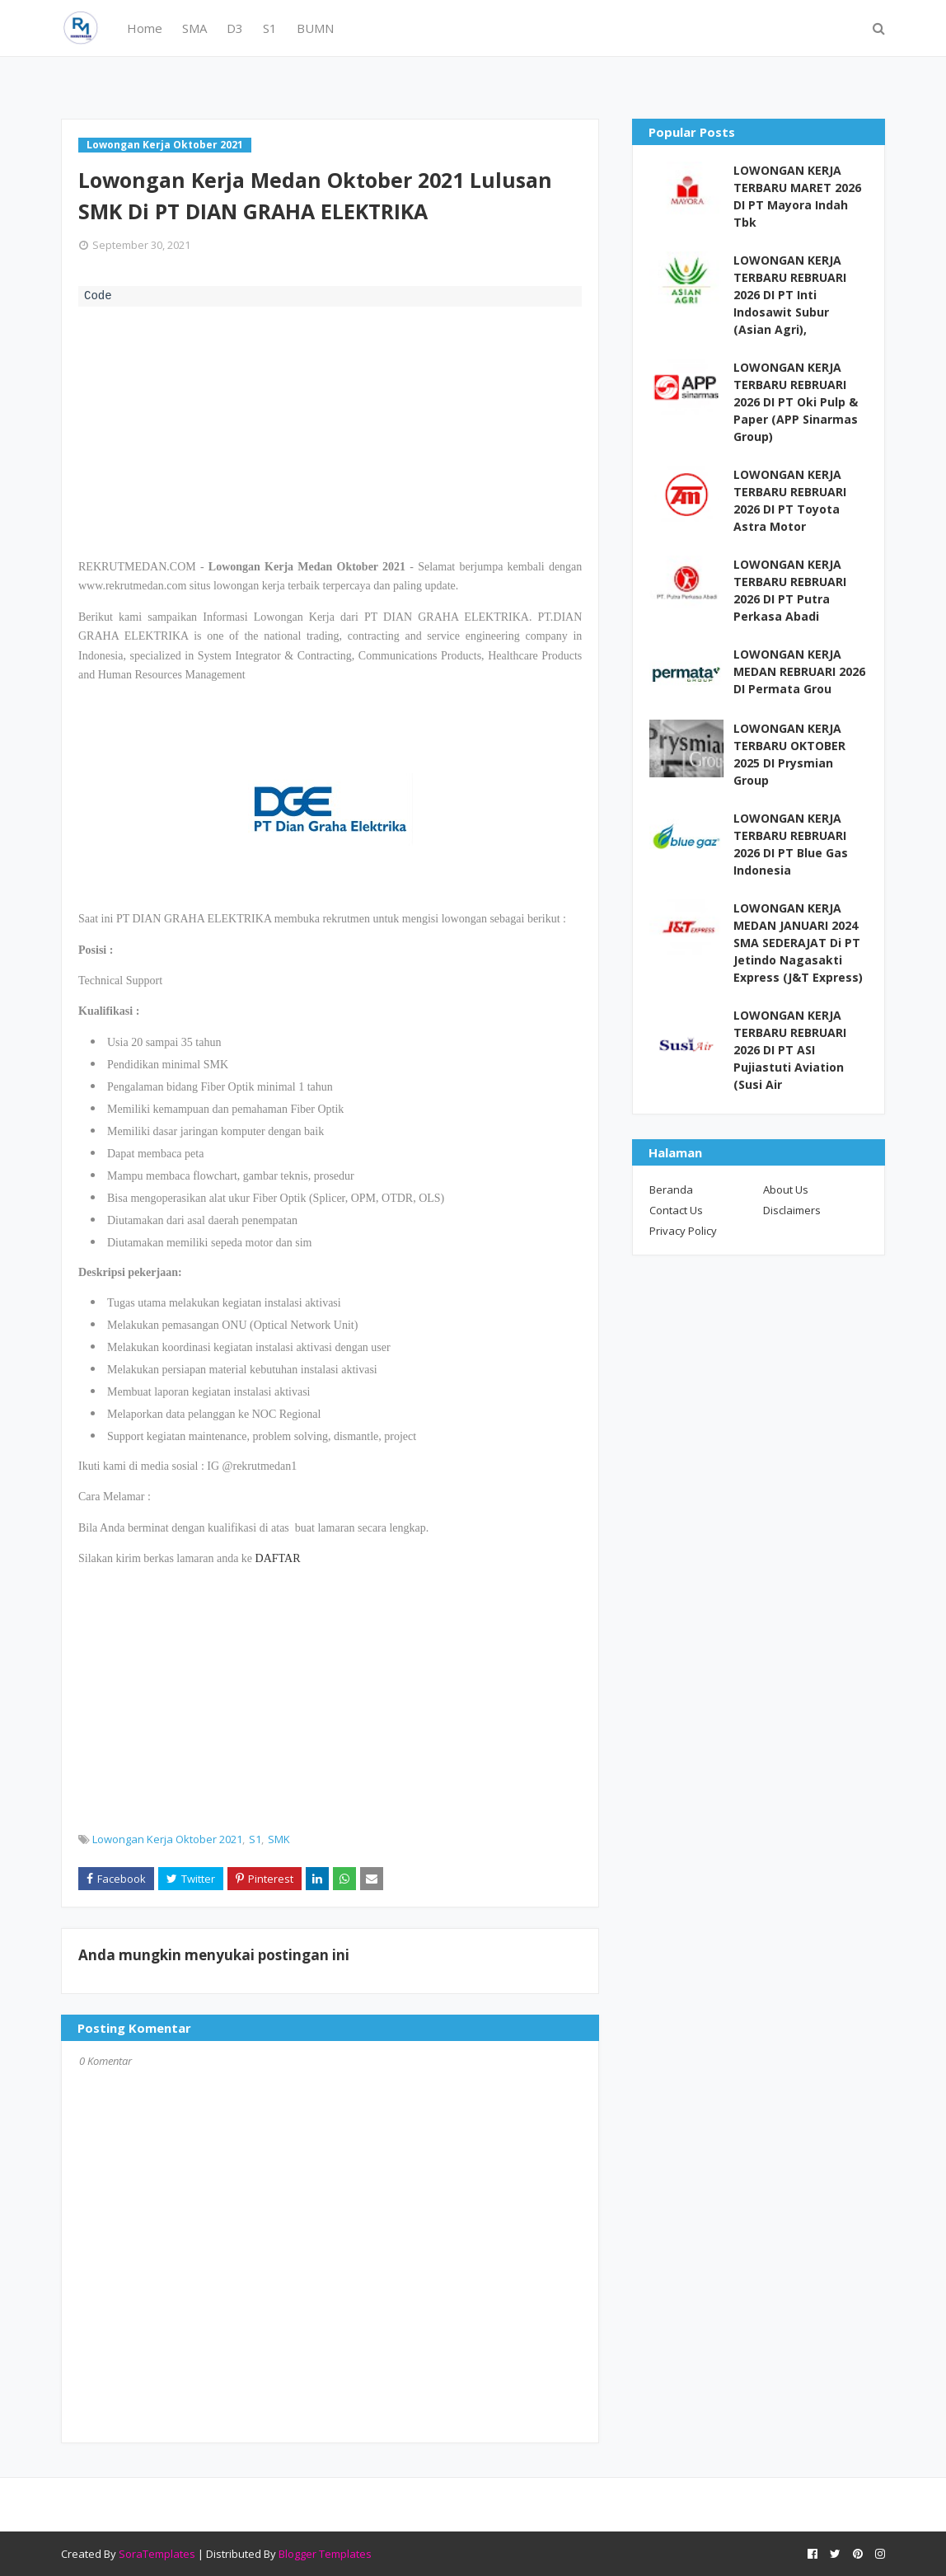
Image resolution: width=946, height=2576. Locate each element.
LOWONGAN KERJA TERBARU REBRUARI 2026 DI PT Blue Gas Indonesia (790, 844)
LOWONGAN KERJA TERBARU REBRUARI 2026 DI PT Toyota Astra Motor (789, 500)
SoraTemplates (157, 2553)
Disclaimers (792, 1210)
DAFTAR (278, 1558)
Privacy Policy (683, 1230)
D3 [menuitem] (235, 28)
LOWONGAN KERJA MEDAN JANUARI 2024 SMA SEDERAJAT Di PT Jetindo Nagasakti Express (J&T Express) (798, 942)
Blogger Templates (325, 2553)
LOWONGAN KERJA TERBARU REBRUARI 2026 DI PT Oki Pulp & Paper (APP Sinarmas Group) (795, 401)
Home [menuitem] (144, 28)
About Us (785, 1189)
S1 (255, 1839)
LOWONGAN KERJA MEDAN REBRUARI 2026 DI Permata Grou (799, 671)
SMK (279, 1839)
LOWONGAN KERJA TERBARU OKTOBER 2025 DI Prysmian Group (789, 754)
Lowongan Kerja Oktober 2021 (167, 1839)
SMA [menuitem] (194, 28)
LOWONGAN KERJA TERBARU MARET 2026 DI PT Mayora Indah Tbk (797, 196)
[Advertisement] (330, 430)
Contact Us (676, 1210)
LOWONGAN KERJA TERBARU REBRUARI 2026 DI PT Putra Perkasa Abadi (789, 590)
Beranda (671, 1189)
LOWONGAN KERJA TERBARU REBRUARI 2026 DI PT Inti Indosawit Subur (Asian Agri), (789, 294)
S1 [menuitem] (270, 28)
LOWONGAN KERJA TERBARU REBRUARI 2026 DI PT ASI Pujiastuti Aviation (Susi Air (789, 1049)
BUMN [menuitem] (315, 28)
